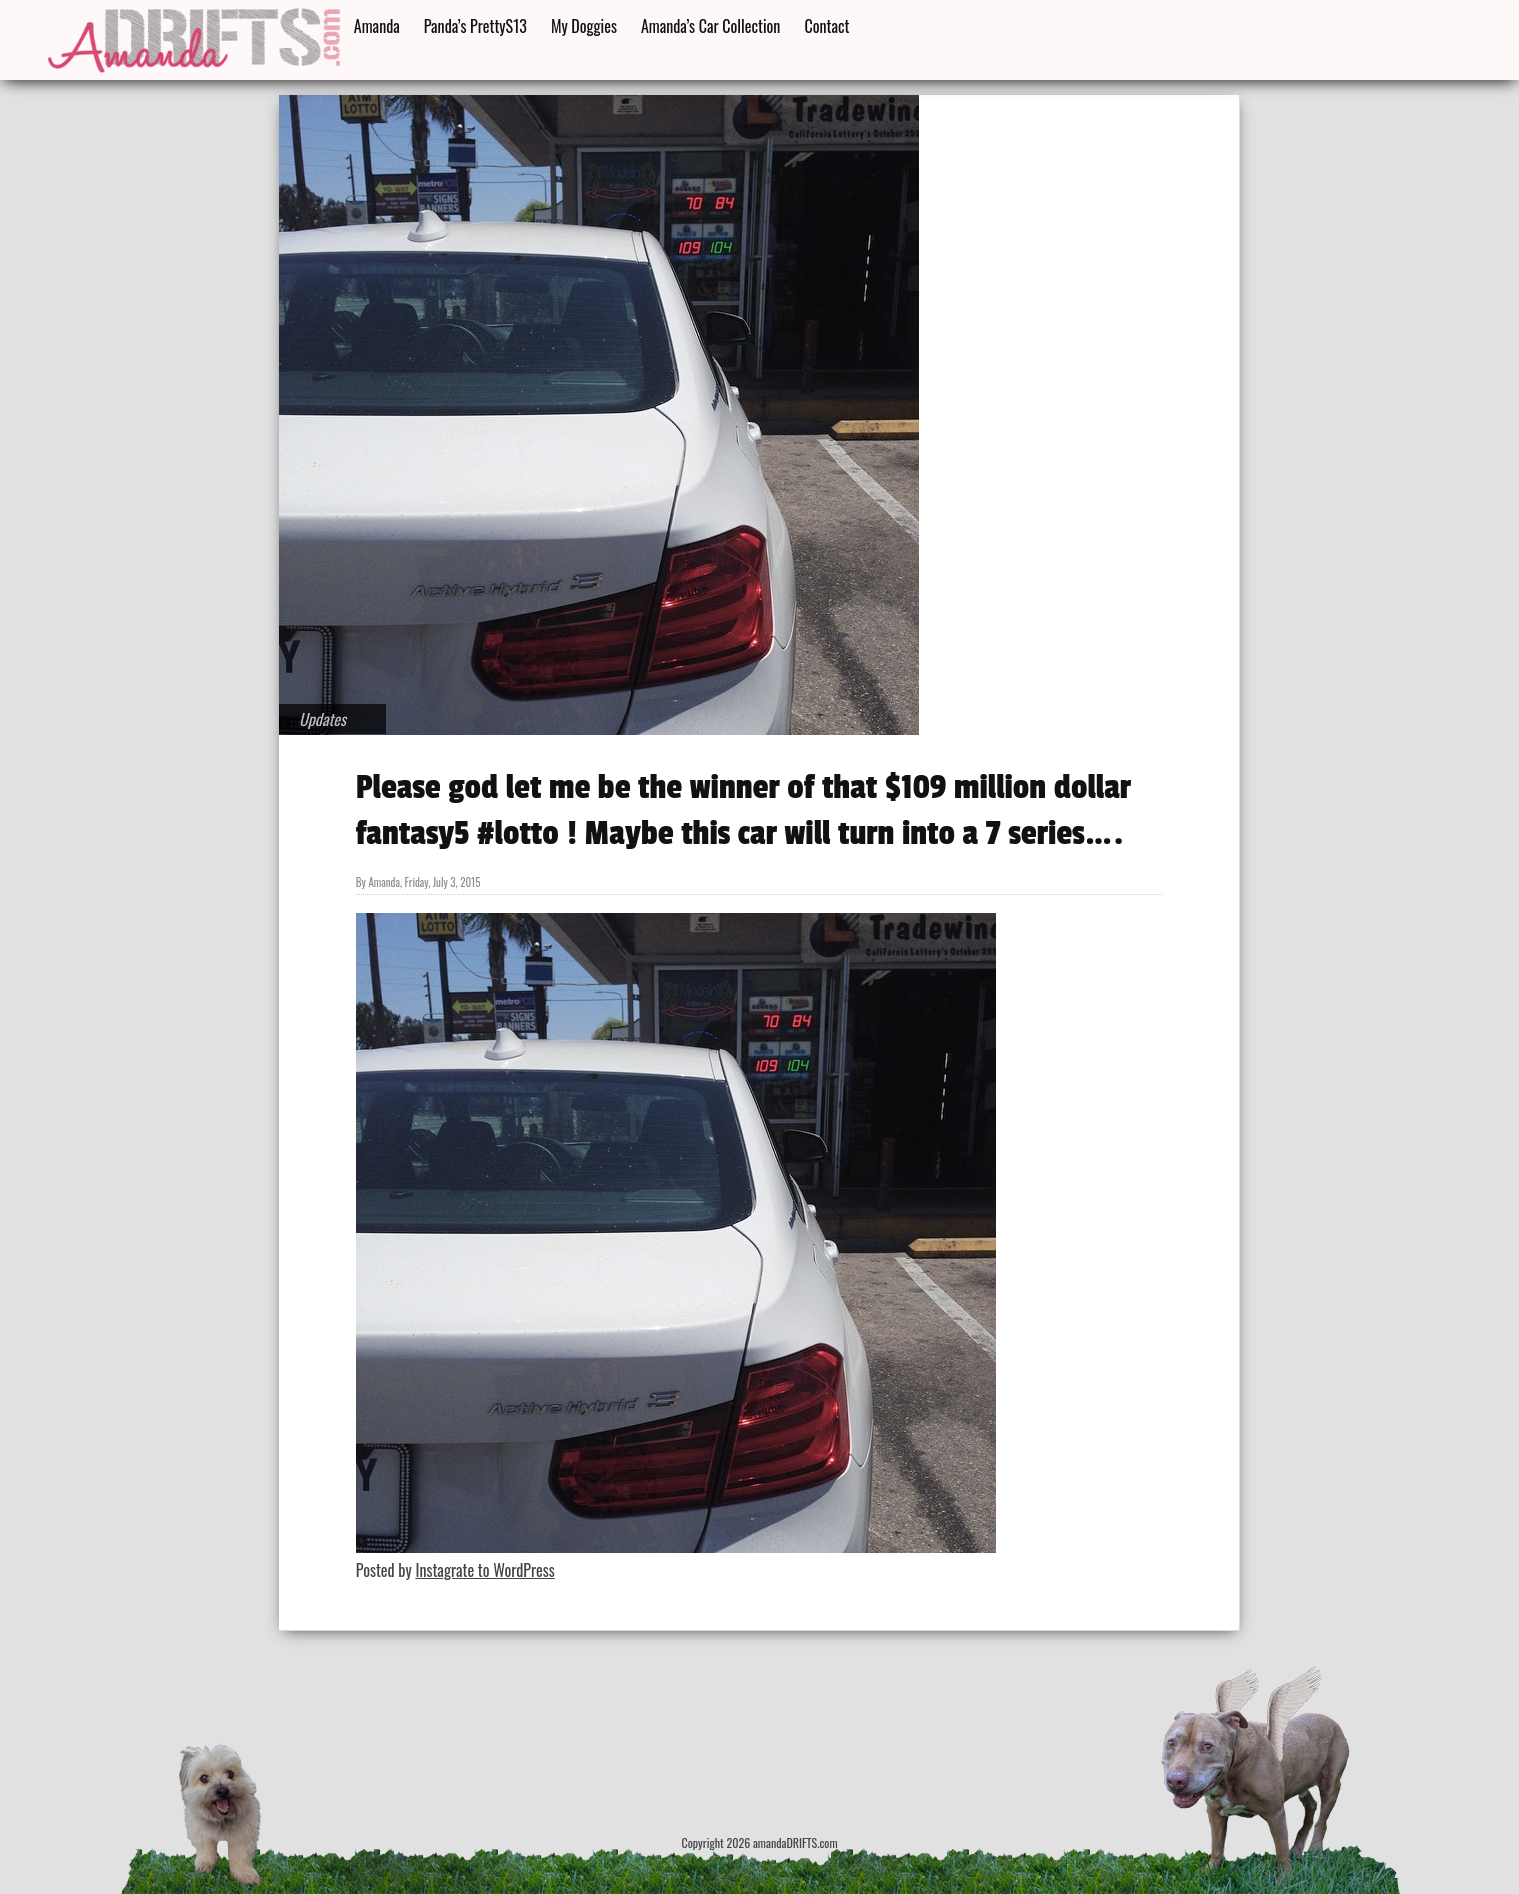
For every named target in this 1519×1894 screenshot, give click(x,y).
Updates (322, 719)
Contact (826, 26)
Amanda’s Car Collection (710, 26)
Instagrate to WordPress (484, 1570)
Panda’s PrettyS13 (475, 26)
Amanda (377, 26)
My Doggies (584, 26)
